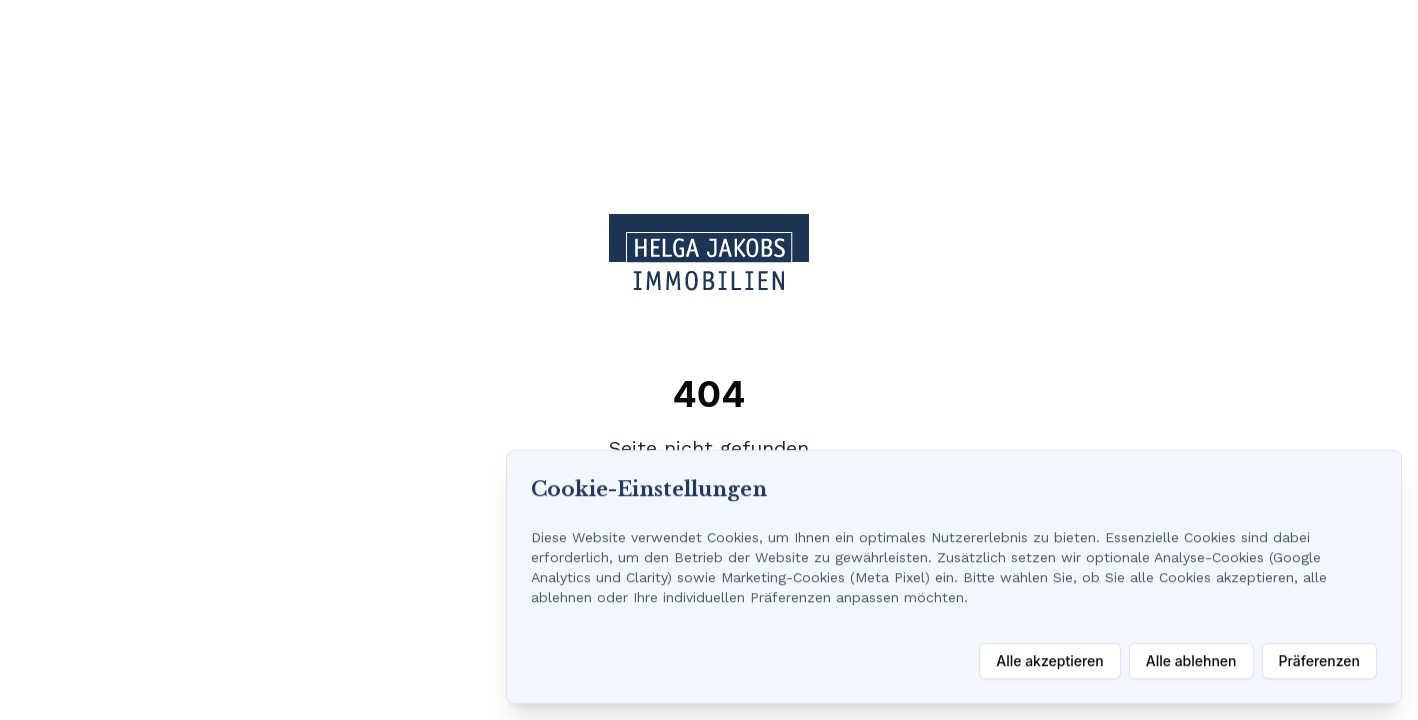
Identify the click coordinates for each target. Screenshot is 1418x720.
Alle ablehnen (1191, 660)
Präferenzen (1319, 660)
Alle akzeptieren (1050, 660)
